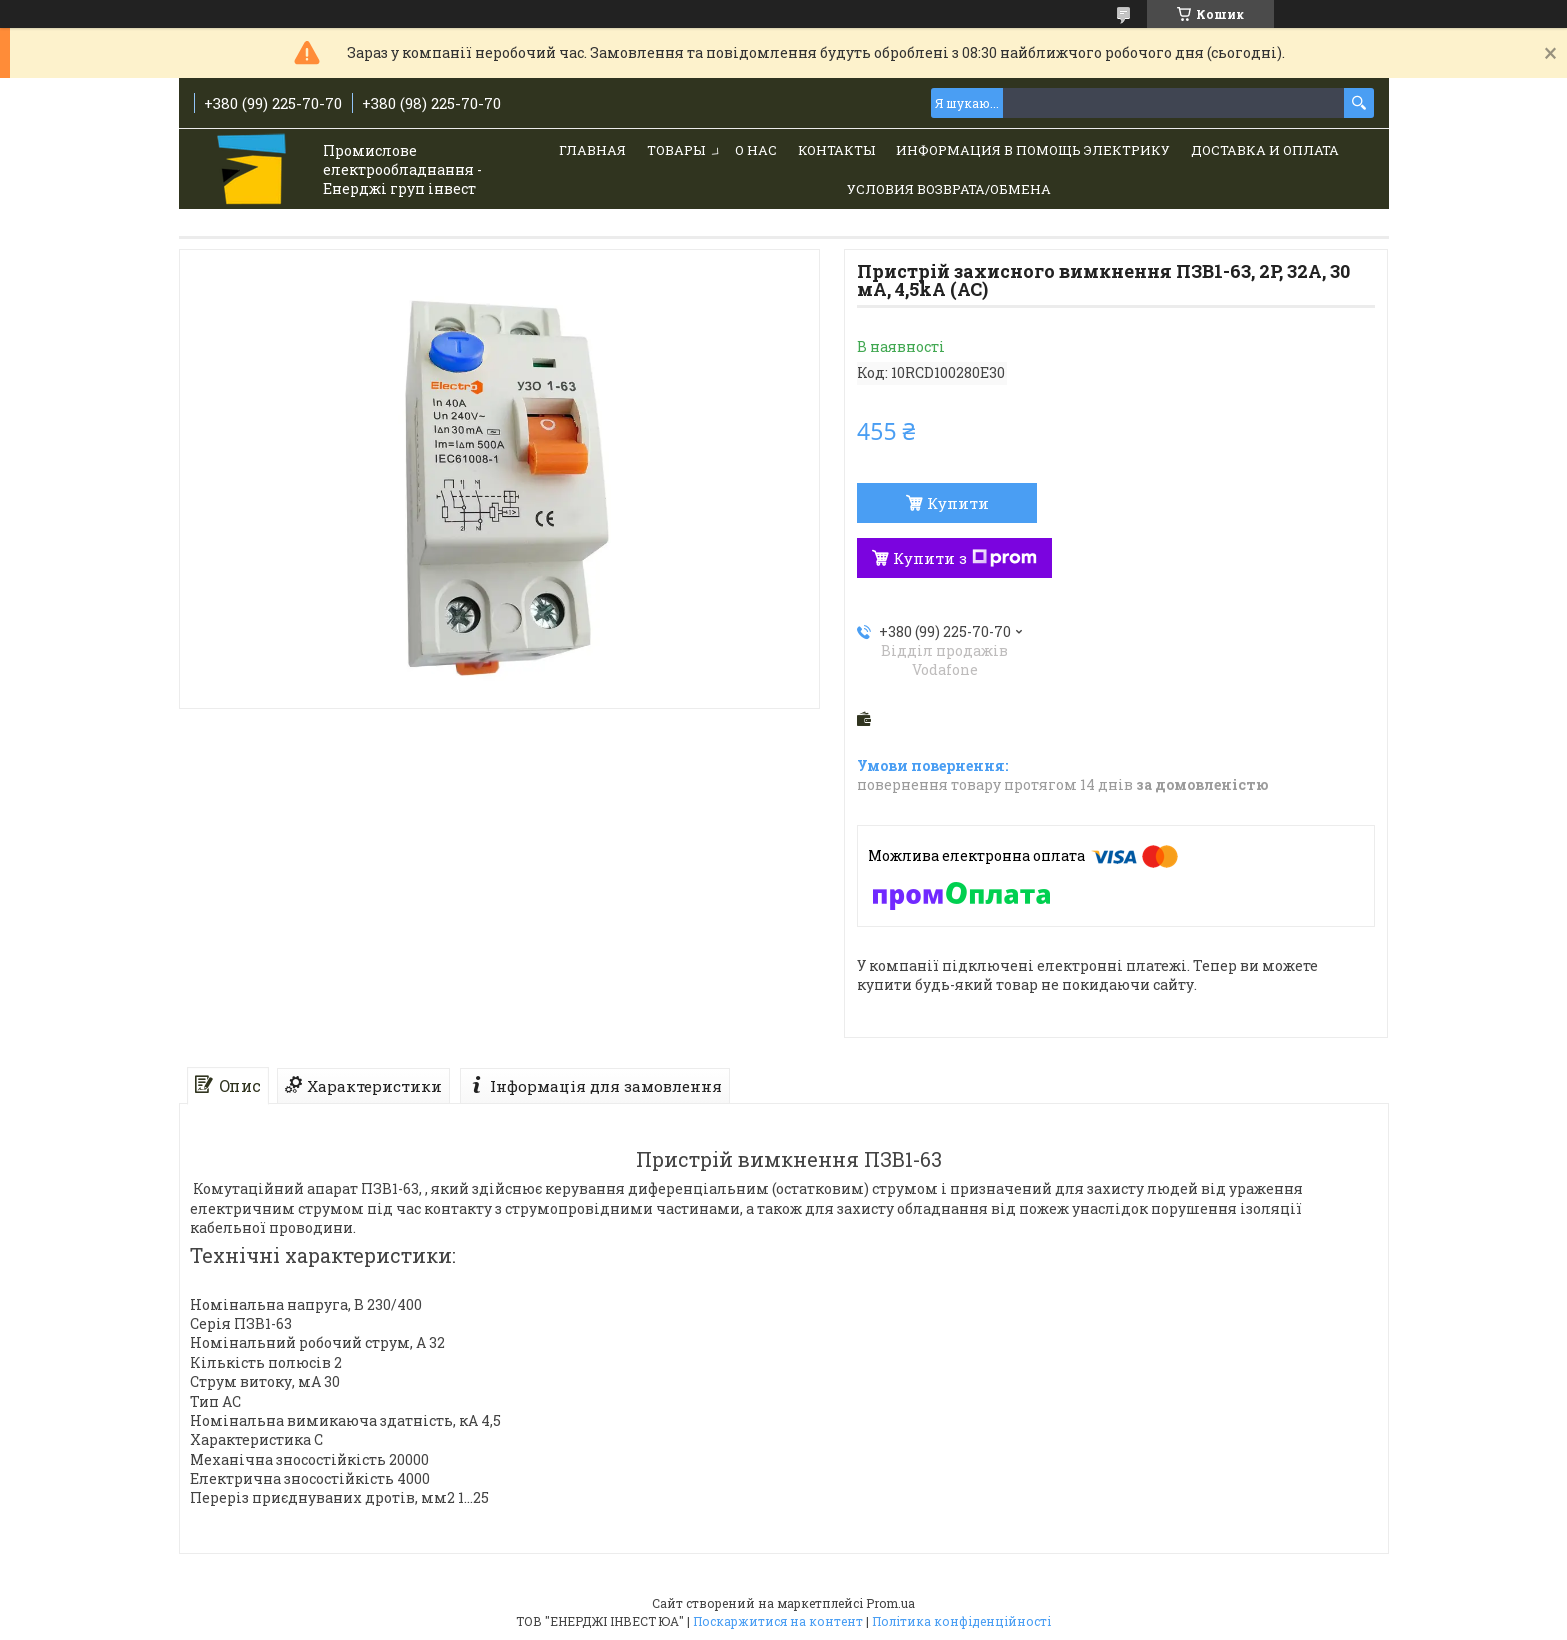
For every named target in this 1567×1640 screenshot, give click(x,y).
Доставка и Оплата (1265, 150)
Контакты (836, 150)
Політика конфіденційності (961, 1621)
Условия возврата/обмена (949, 189)
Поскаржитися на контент (778, 1621)
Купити (958, 503)
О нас (756, 150)
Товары (676, 150)
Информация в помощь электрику (1033, 150)
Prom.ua (890, 1603)
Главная (592, 150)
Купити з (965, 558)
